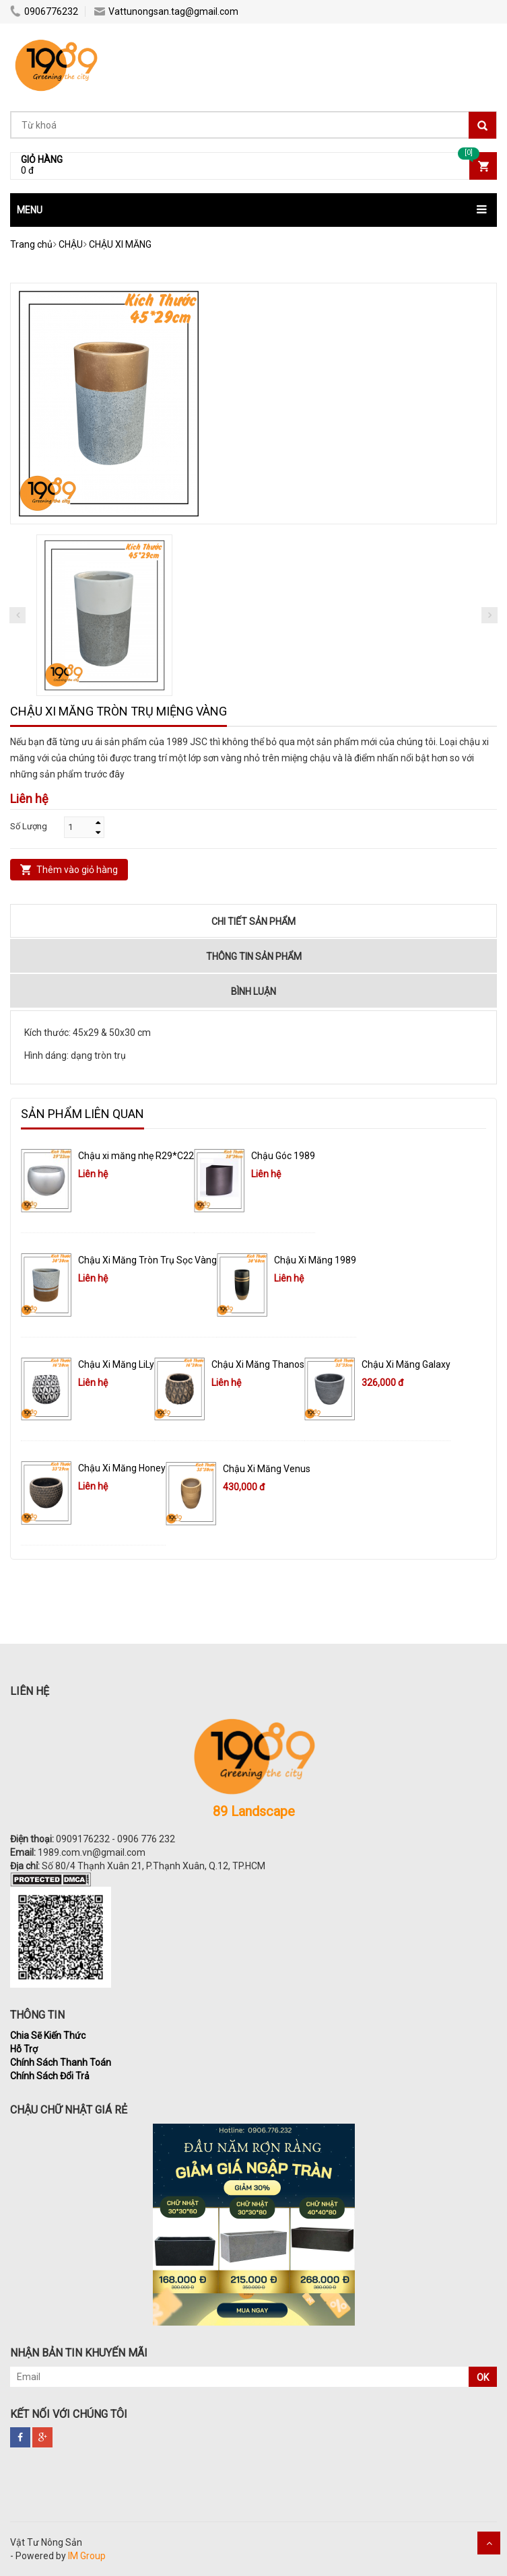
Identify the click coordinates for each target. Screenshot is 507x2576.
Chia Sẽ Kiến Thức (48, 2035)
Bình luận (253, 991)
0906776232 (44, 11)
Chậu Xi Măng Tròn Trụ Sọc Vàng (147, 1260)
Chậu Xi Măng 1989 (315, 1260)
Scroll (488, 2543)
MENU (29, 210)
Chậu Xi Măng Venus (266, 1468)
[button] (253, 210)
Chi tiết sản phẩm (253, 921)
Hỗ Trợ (24, 2049)
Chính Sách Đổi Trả (50, 2075)
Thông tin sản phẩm (254, 956)
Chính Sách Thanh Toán (60, 2062)
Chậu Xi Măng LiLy (116, 1364)
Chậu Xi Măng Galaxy (406, 1364)
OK (483, 2377)
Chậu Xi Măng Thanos (257, 1364)
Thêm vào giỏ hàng (77, 869)
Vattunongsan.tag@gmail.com (166, 11)
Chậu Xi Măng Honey (122, 1468)
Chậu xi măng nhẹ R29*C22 (136, 1155)
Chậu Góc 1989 (283, 1155)
